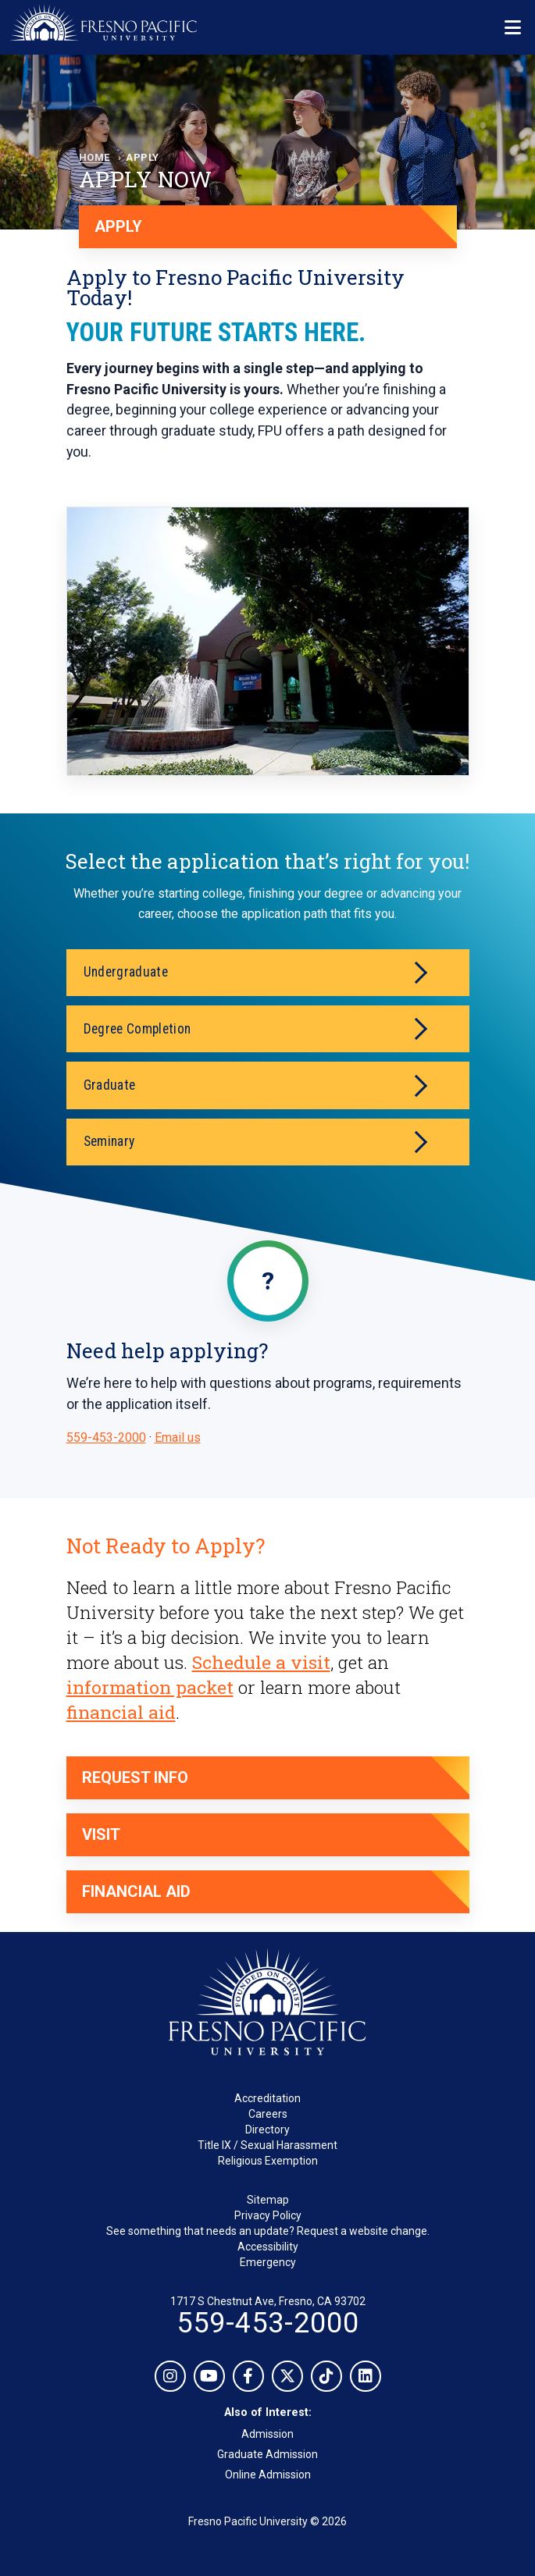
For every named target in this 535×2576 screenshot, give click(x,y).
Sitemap (268, 2200)
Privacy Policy (267, 2215)
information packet (150, 1687)
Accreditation (267, 2098)
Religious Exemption (268, 2160)
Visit (101, 1834)
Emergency (268, 2262)
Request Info (135, 1777)
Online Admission (268, 2474)
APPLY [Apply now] (118, 226)
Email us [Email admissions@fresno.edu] (178, 1437)
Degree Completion (255, 1029)
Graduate (255, 1085)
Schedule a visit (261, 1662)
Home (94, 157)
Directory (267, 2129)
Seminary (255, 1142)
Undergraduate (255, 973)
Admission (267, 2434)
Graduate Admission (267, 2454)
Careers (267, 2114)
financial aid (121, 1712)
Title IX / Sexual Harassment (267, 2145)
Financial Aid (136, 1891)
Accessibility (267, 2246)
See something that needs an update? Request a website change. (268, 2231)
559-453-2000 (106, 1437)
